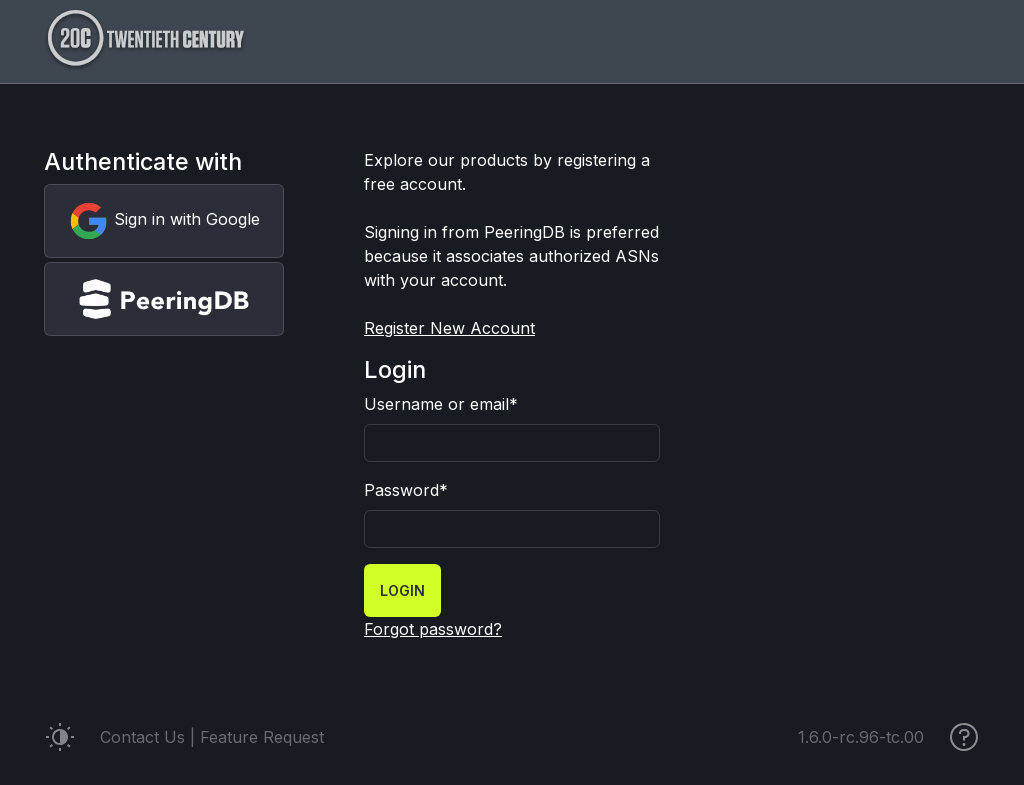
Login (402, 590)
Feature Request (262, 737)
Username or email (441, 404)
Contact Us (142, 737)
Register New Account (449, 328)
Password (406, 490)
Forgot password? (433, 629)
